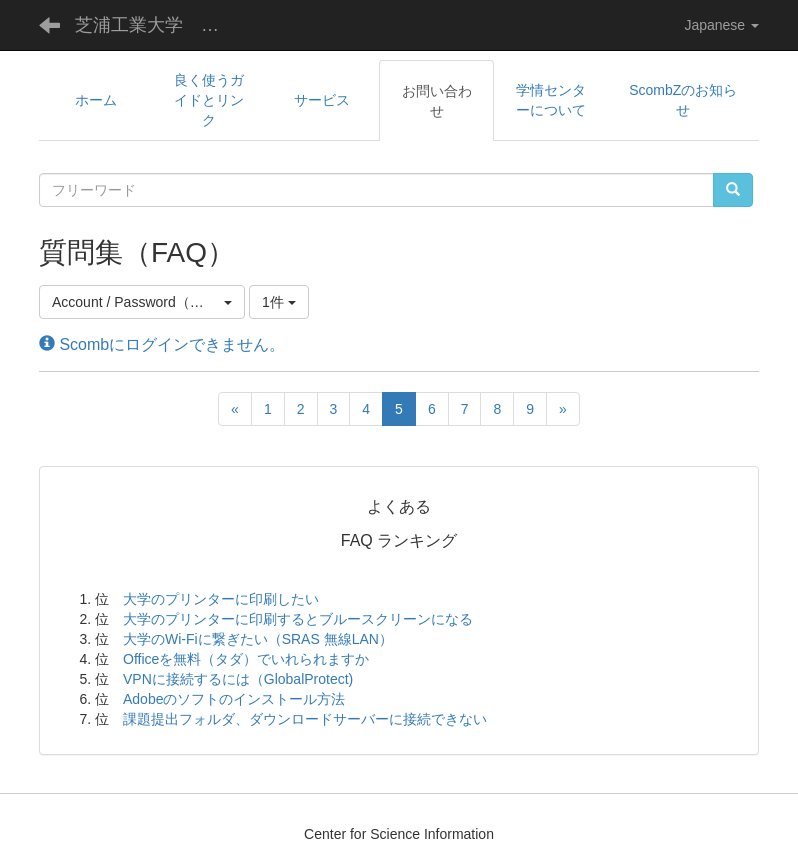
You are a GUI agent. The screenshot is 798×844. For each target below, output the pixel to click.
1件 (279, 302)
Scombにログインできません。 (162, 344)
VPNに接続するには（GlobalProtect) (238, 679)
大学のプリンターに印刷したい (221, 599)
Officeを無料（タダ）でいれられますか (246, 659)
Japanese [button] (721, 25)
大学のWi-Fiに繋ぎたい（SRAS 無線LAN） (258, 639)
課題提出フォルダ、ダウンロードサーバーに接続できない (305, 719)
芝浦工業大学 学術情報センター (159, 25)
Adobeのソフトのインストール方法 (234, 699)
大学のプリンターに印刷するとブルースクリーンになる (298, 619)
